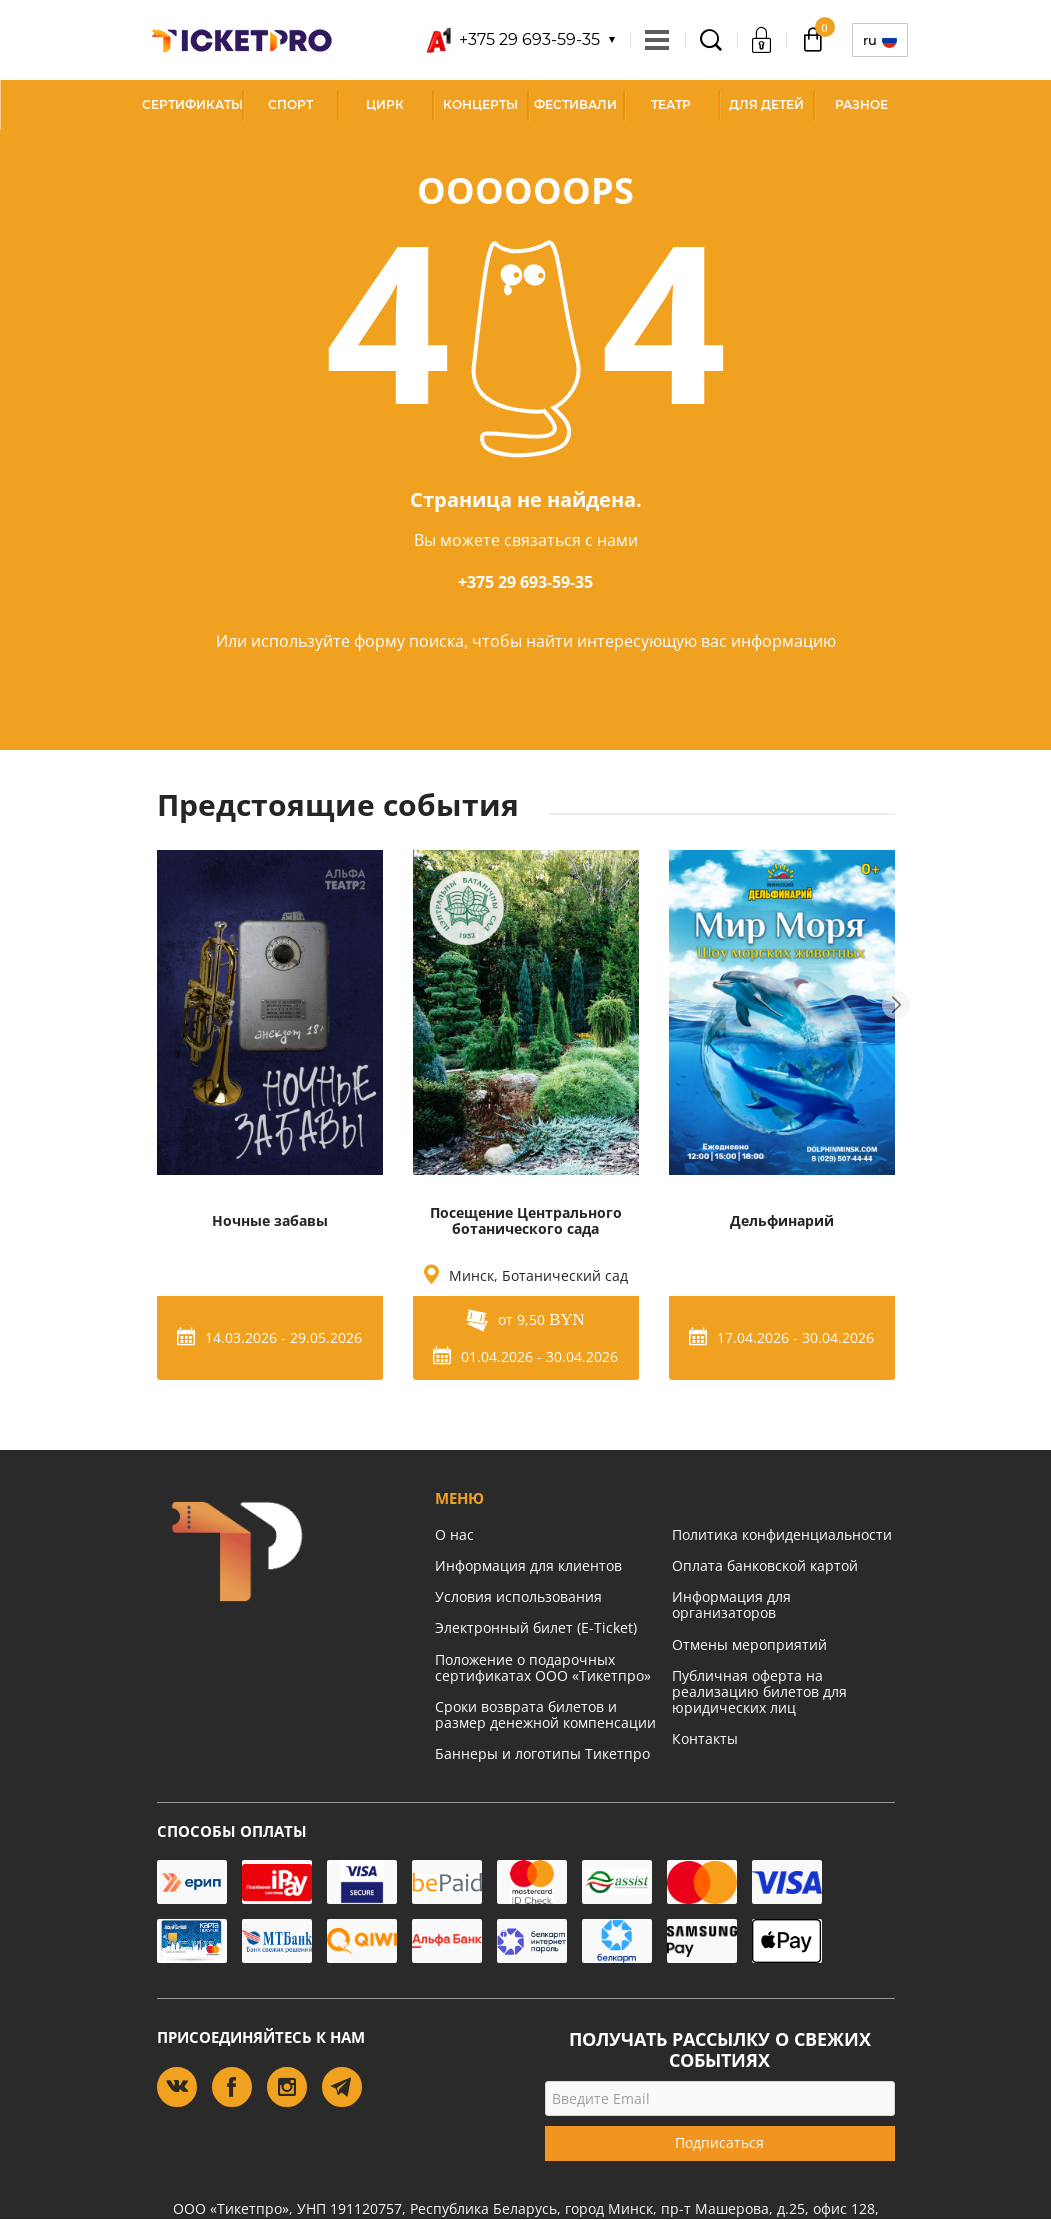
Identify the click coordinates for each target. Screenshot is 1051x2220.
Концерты (480, 104)
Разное (861, 104)
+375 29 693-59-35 (525, 582)
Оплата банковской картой (765, 1565)
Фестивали (575, 104)
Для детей (766, 104)
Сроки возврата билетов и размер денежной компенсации (545, 1714)
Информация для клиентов (528, 1565)
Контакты (705, 1738)
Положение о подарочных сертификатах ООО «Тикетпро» (543, 1667)
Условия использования (518, 1596)
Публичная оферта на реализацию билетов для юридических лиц (759, 1691)
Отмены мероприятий (749, 1644)
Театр (671, 104)
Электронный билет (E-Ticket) (536, 1627)
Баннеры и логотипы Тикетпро (542, 1753)
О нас (454, 1534)
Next (896, 1005)
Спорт (290, 104)
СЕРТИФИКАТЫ (192, 104)
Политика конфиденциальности (782, 1534)
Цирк (385, 104)
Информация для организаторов (731, 1604)
